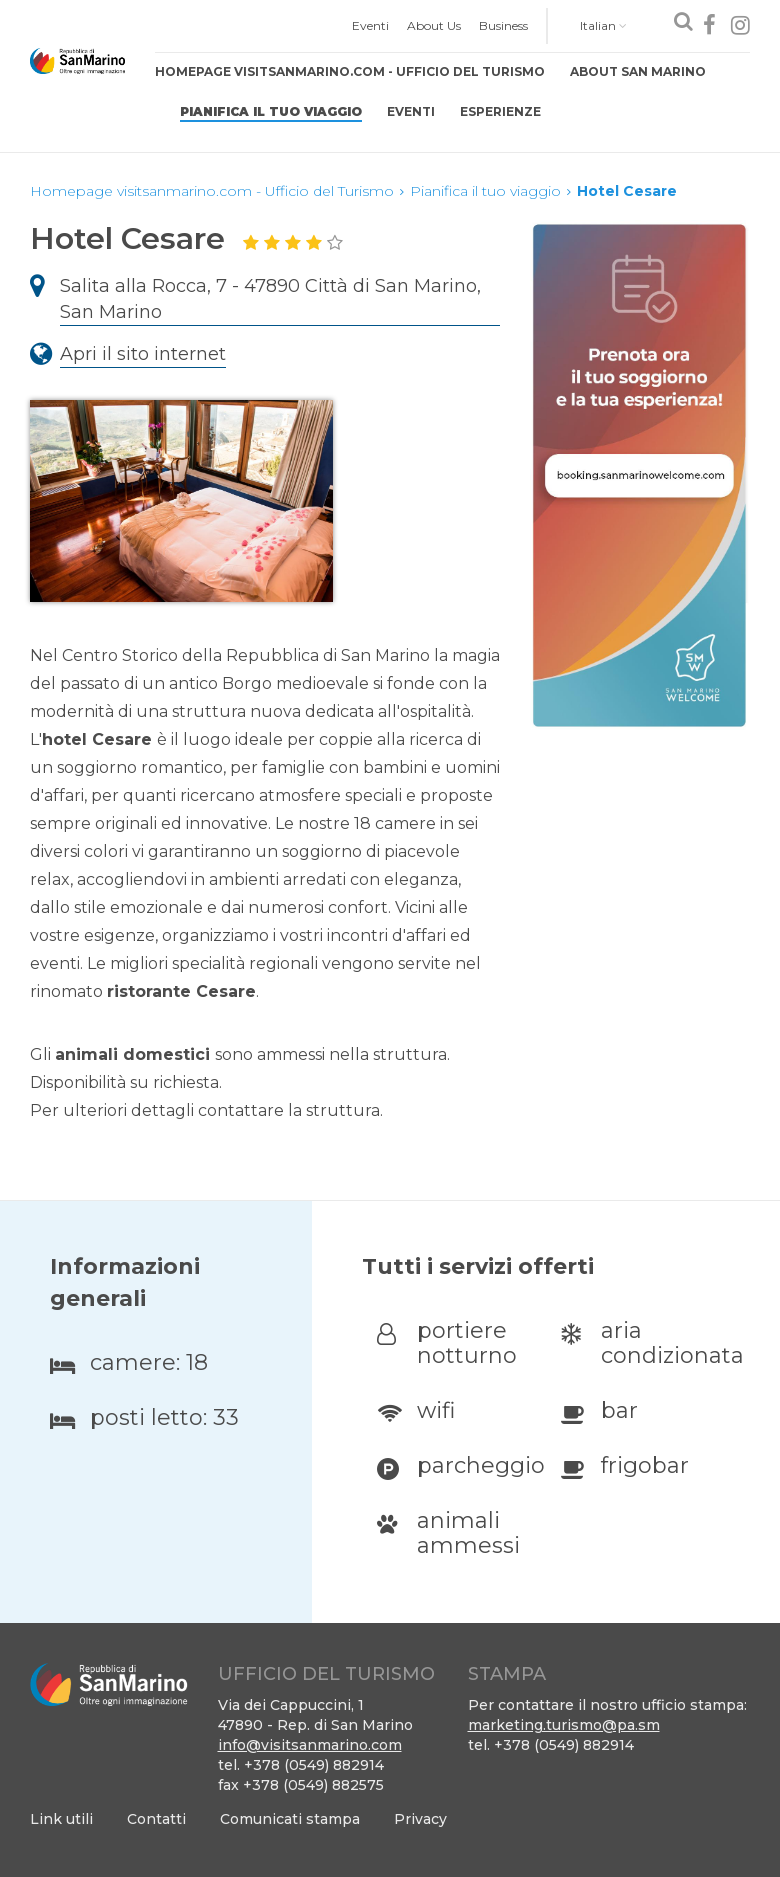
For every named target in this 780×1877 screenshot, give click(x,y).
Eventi (370, 25)
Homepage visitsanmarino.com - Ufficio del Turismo (350, 71)
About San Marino (638, 71)
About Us (434, 25)
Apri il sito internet (143, 354)
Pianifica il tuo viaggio (271, 111)
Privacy (420, 1819)
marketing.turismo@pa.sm (564, 1725)
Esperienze (500, 111)
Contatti (156, 1819)
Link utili (61, 1819)
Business (503, 25)
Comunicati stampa (290, 1819)
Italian (603, 25)
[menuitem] (370, 26)
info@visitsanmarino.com (310, 1745)
